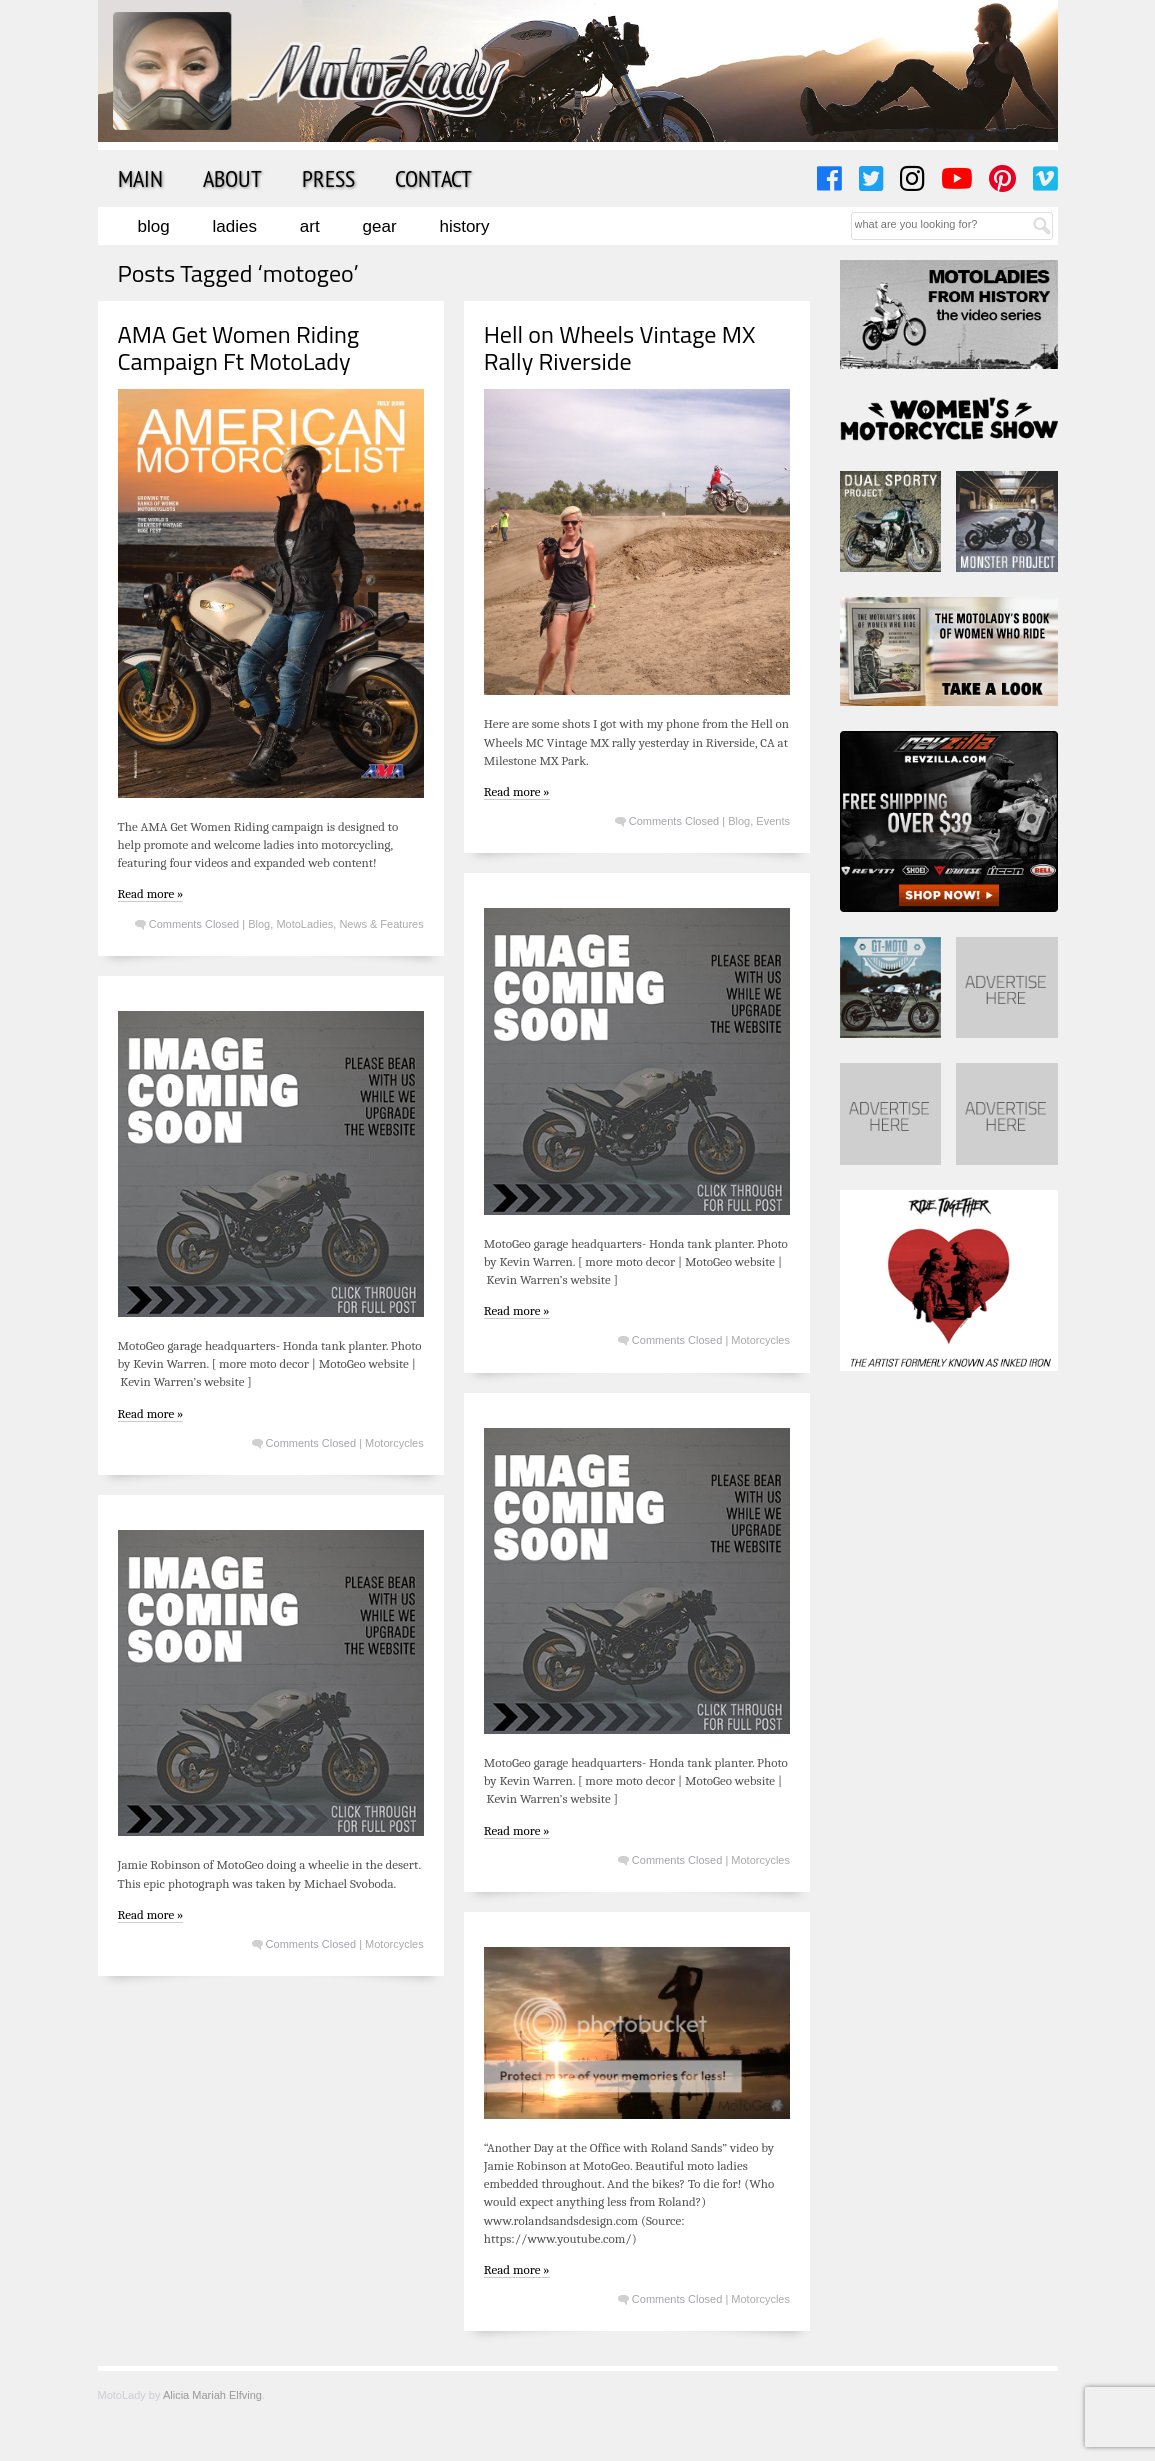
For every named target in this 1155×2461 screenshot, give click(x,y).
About (232, 178)
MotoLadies (304, 924)
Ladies (235, 226)
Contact (433, 178)
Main (140, 178)
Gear (380, 226)
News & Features (381, 924)
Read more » (151, 893)
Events (773, 821)
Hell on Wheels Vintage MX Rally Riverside (620, 347)
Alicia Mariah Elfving (212, 2395)
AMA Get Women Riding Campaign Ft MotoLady (239, 347)
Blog (154, 226)
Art (310, 226)
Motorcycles (760, 1340)
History (464, 226)
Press (328, 178)
